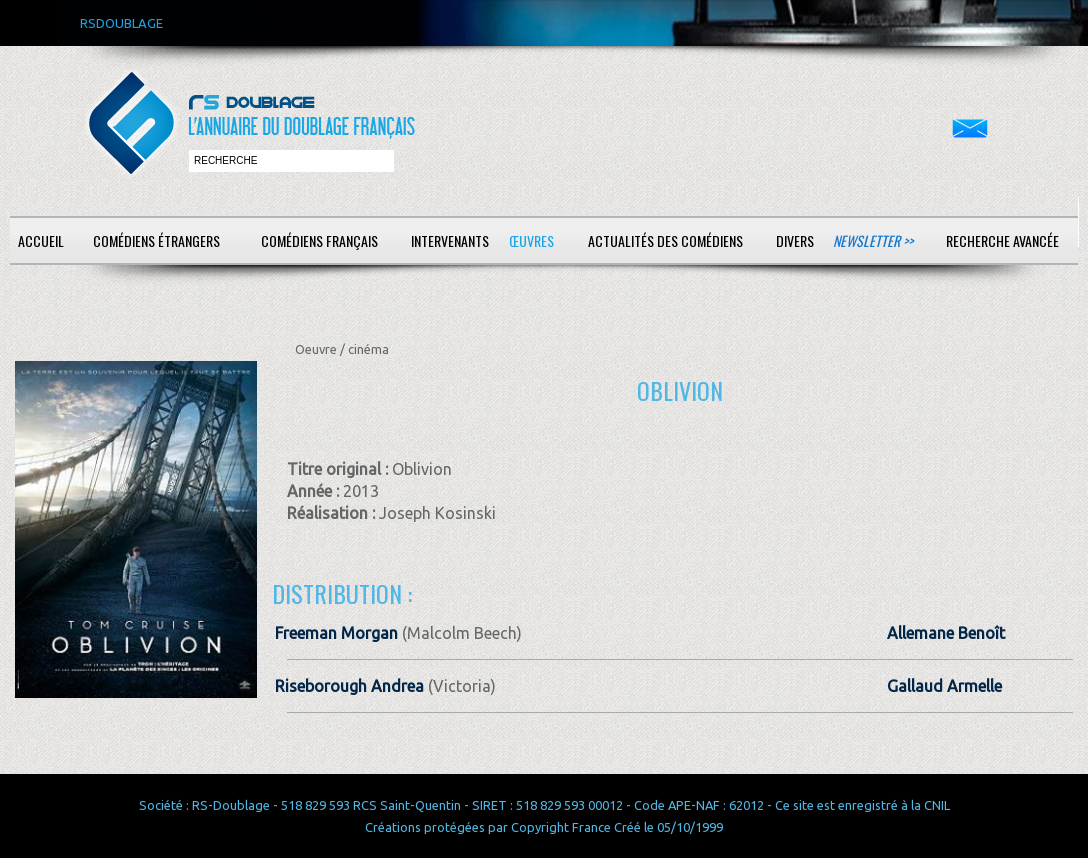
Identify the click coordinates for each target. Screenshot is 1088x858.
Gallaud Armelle (944, 686)
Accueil (41, 240)
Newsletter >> (873, 240)
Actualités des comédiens (665, 240)
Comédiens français (319, 240)
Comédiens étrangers (156, 240)
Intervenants (450, 240)
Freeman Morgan (336, 633)
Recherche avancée (1002, 240)
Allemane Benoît (946, 633)
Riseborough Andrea (349, 686)
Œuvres (531, 240)
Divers (795, 240)
